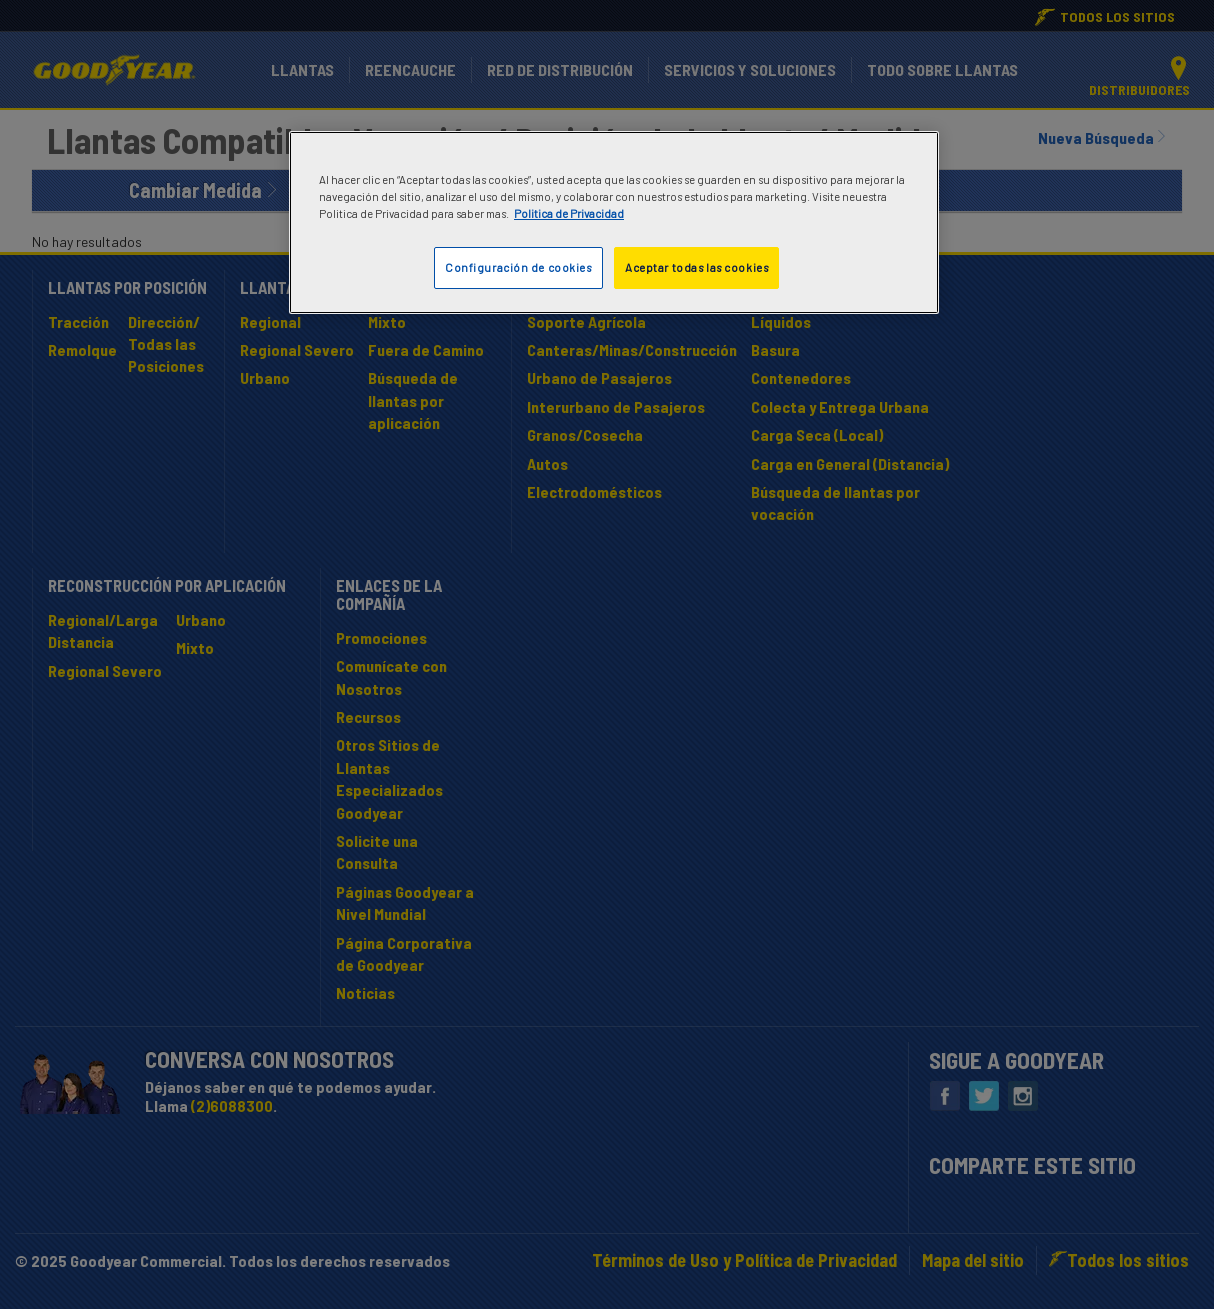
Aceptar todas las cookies (696, 267)
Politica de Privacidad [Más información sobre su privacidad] (569, 213)
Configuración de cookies (518, 267)
